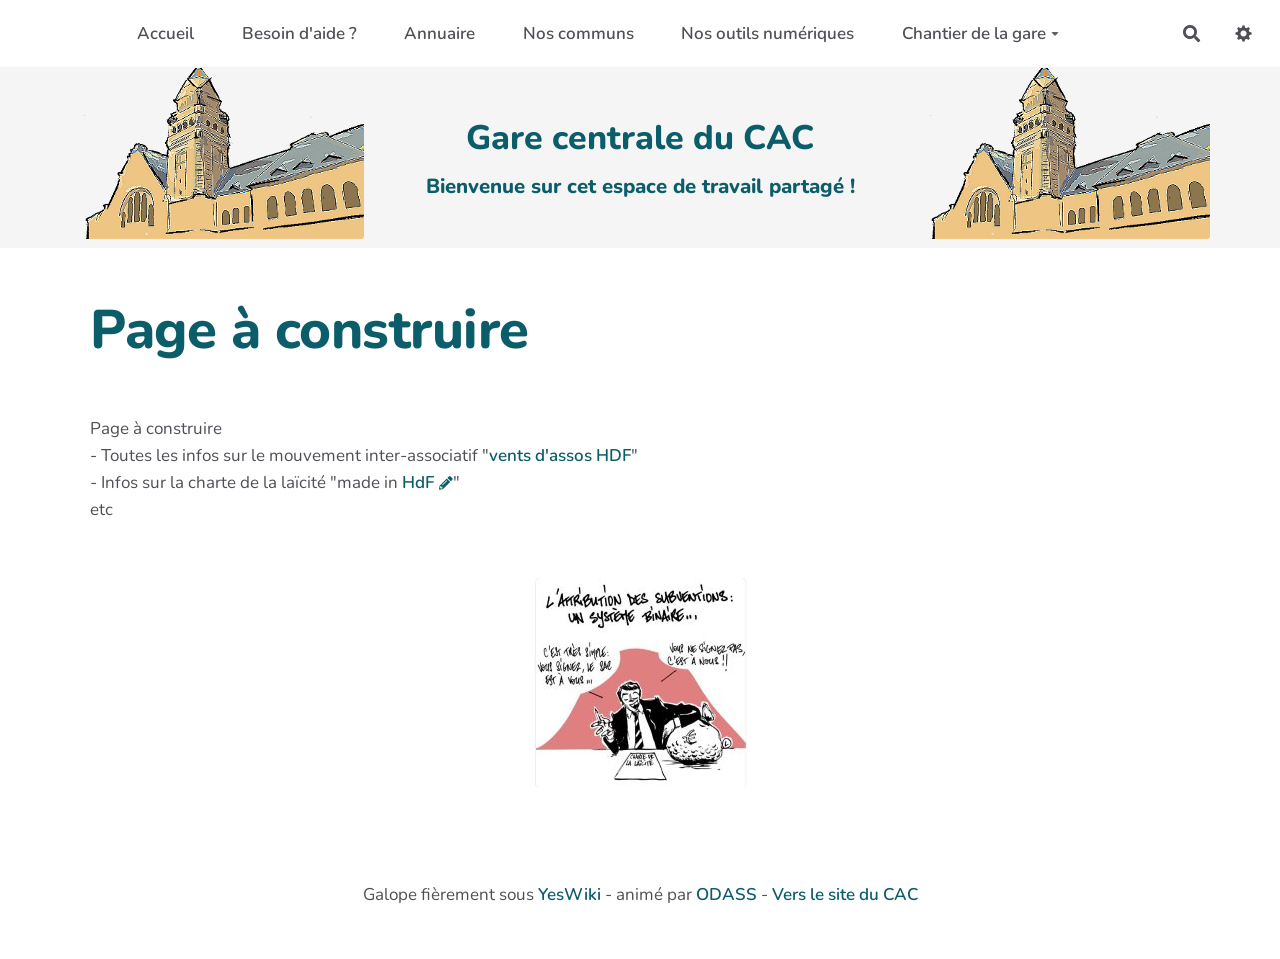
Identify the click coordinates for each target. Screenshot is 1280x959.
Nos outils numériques (767, 33)
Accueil (165, 33)
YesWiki (569, 894)
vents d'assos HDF (560, 455)
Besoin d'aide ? (299, 33)
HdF (418, 482)
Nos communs (578, 33)
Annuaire (439, 33)
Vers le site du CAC (845, 894)
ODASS (726, 894)
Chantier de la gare (980, 33)
